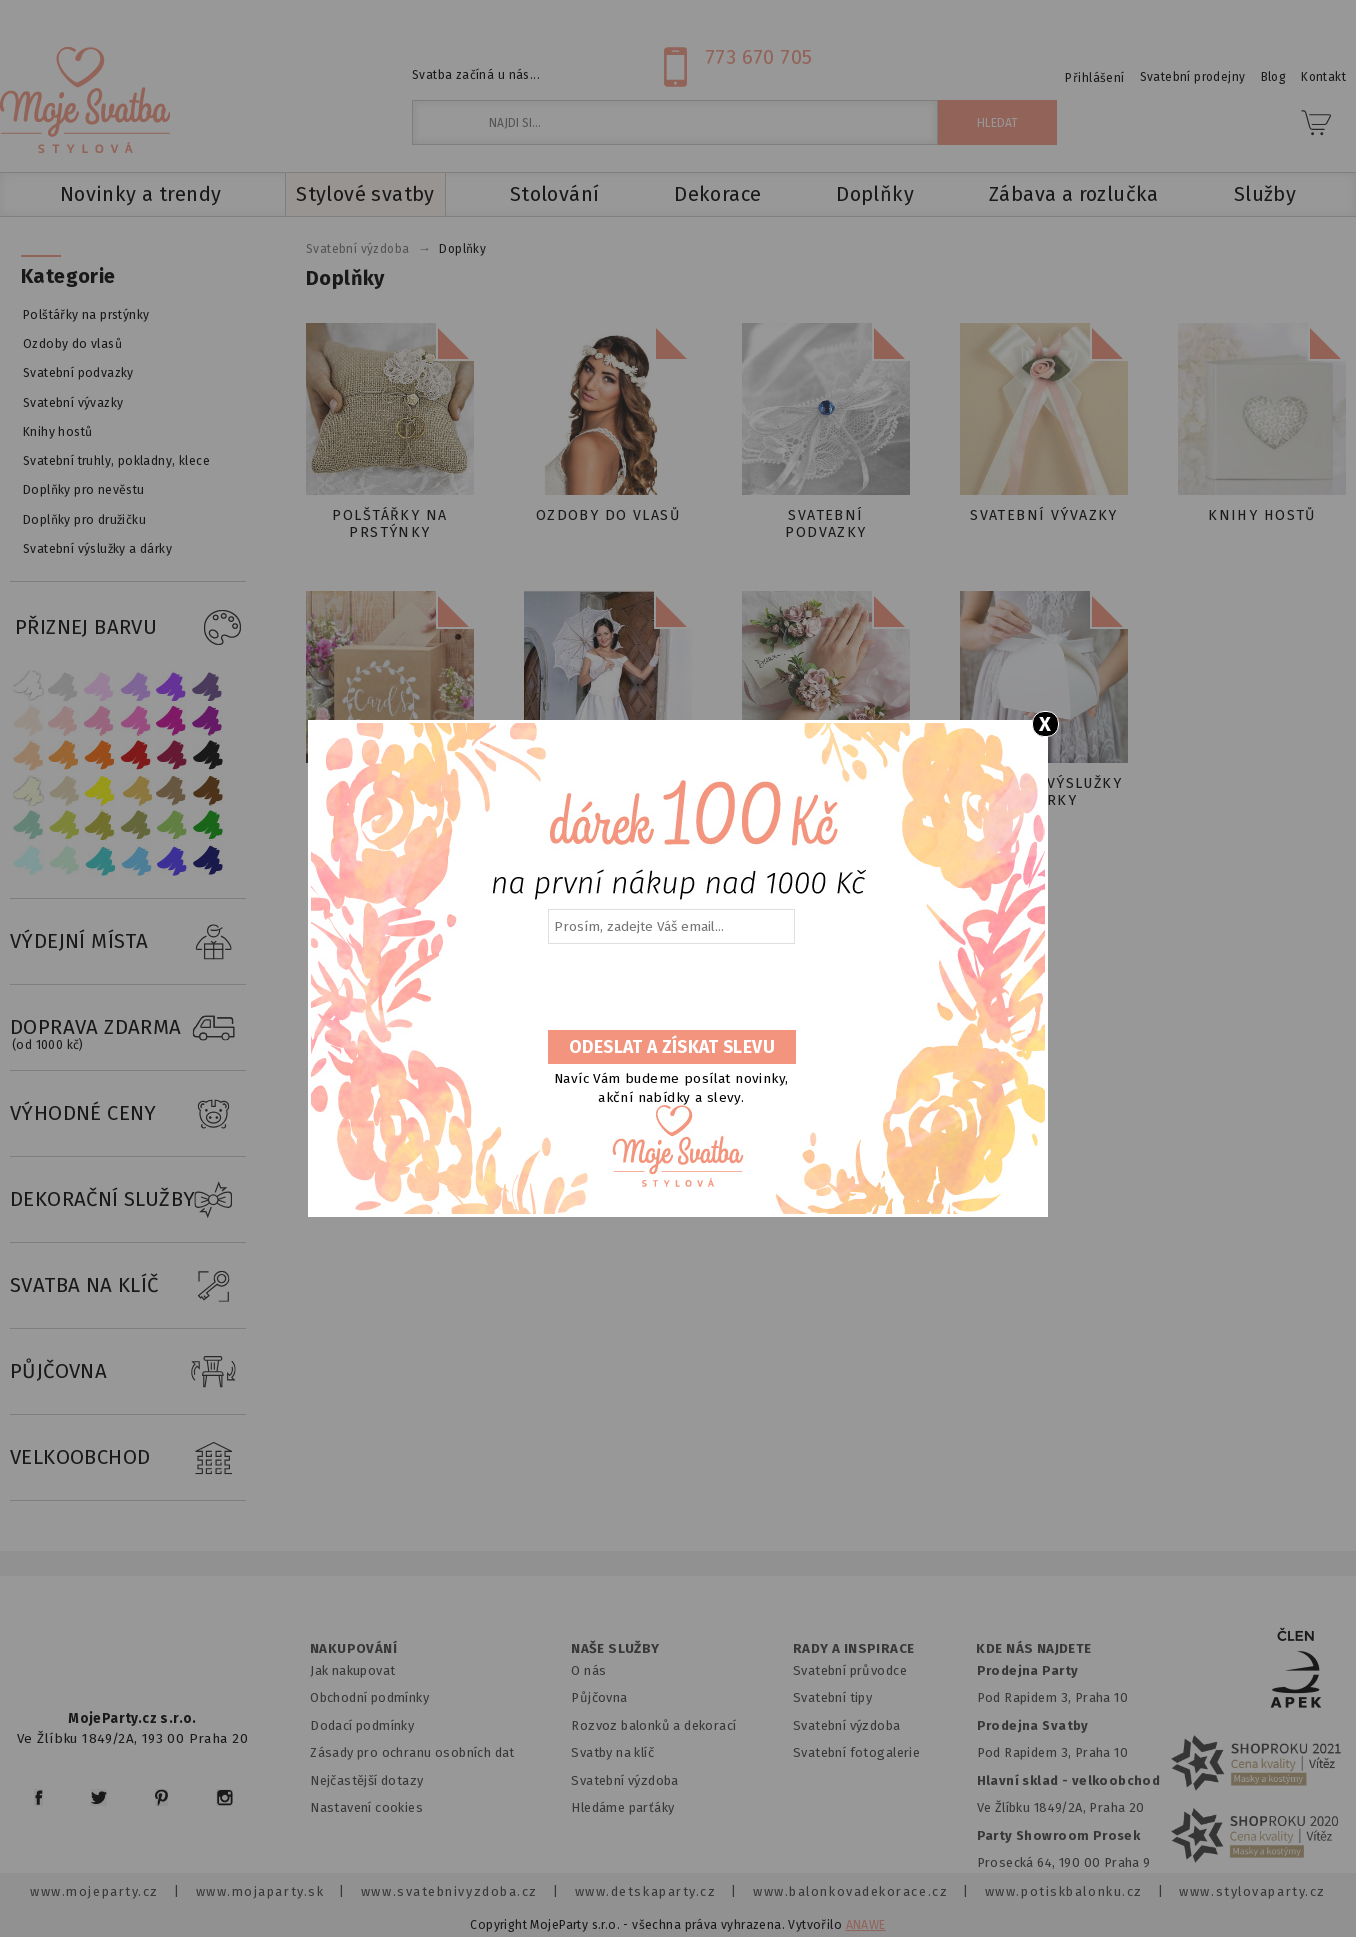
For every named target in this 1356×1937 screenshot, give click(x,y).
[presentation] (670, 988)
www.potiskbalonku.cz (1064, 1891)
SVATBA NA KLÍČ (128, 1286)
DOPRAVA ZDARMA (128, 1028)
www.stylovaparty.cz (1252, 1891)
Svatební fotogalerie (856, 1752)
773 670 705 (759, 57)
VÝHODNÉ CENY (128, 1114)
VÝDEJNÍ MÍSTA (128, 942)
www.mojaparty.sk (260, 1891)
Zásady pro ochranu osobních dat (412, 1752)
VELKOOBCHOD (128, 1458)
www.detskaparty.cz (646, 1891)
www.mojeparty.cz (94, 1891)
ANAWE (866, 1925)
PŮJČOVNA (128, 1372)
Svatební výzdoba (625, 1780)
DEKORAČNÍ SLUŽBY (128, 1200)
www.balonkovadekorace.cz (850, 1891)
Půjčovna (599, 1697)
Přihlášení (1094, 78)
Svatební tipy (832, 1697)
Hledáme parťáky (622, 1807)
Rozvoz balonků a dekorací (653, 1725)
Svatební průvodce (850, 1670)
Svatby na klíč (612, 1752)
